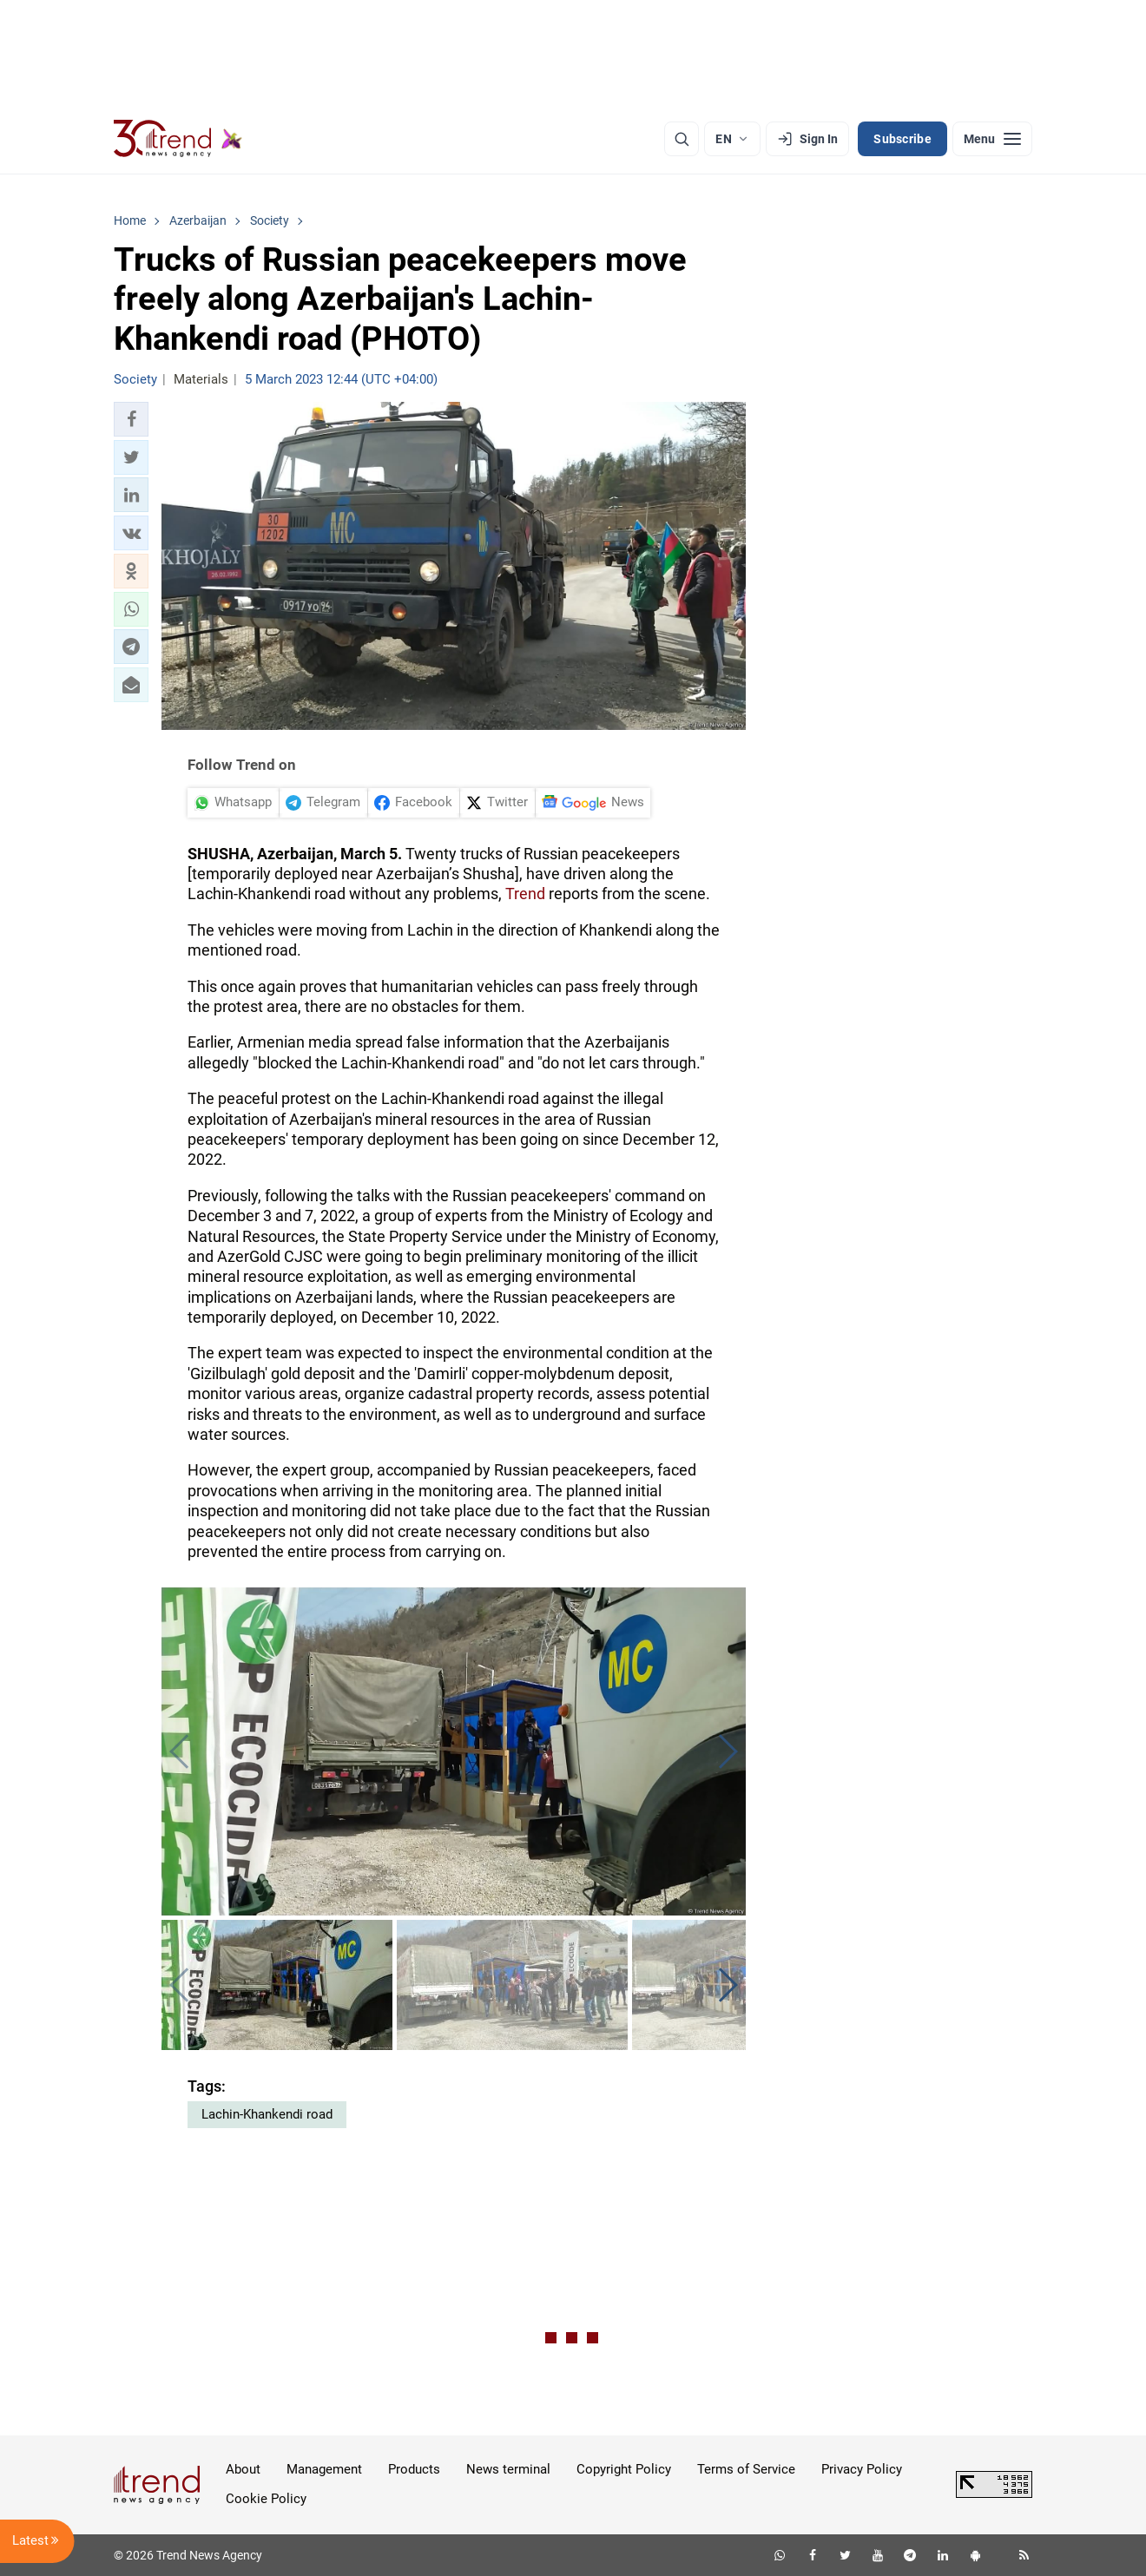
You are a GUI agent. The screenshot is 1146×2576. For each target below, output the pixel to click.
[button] (131, 419)
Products (414, 2469)
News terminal (508, 2469)
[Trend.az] (178, 139)
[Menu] (992, 139)
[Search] (681, 139)
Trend (525, 893)
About (243, 2469)
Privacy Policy (861, 2469)
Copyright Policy (623, 2469)
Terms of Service (746, 2469)
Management (324, 2469)
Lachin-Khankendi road (267, 2114)
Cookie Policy (266, 2499)
